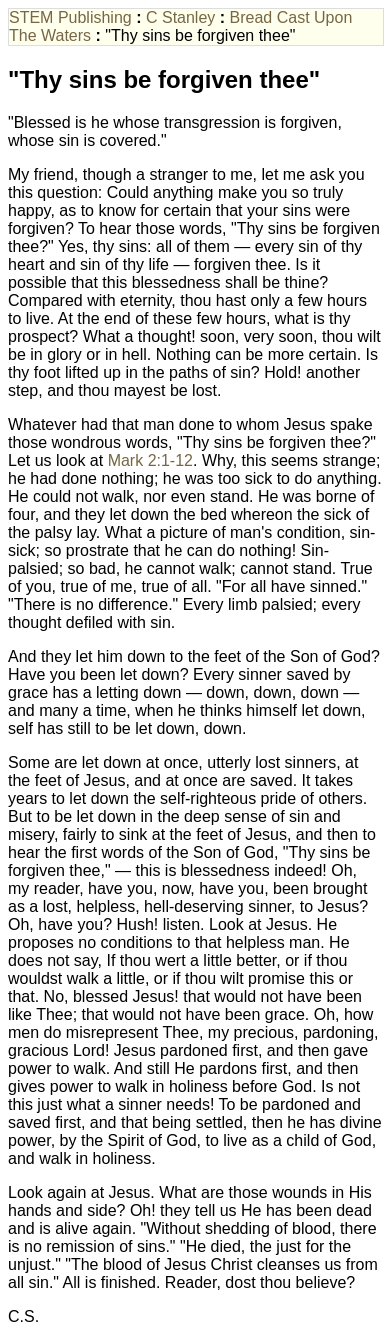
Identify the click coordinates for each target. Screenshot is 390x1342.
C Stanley (180, 17)
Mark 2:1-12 (150, 460)
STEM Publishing (70, 17)
